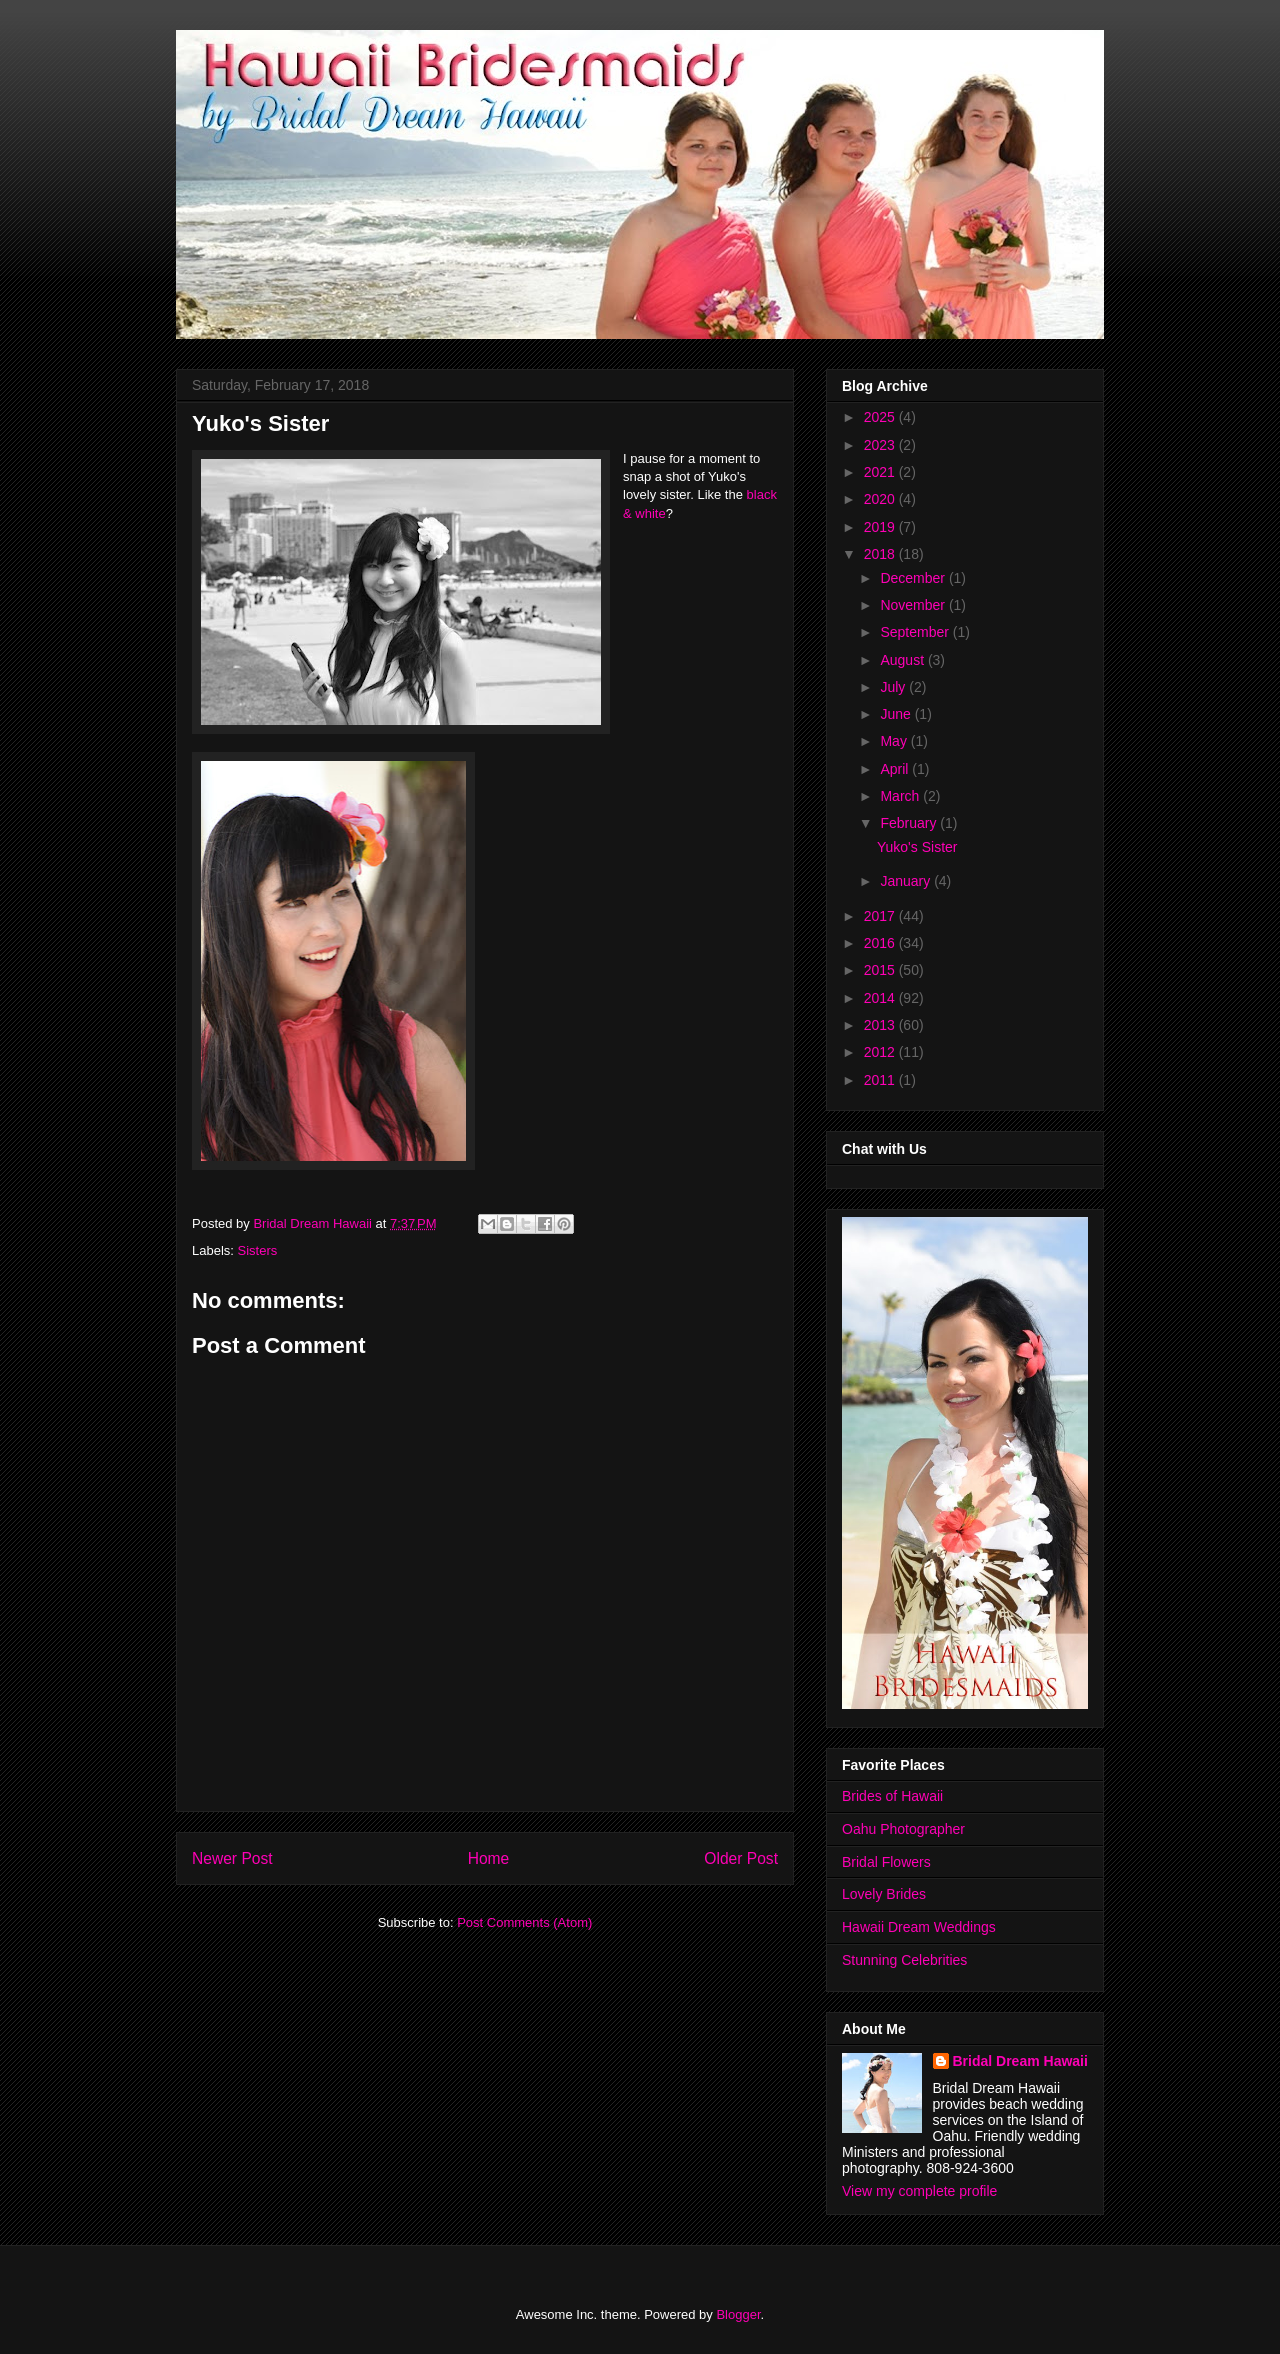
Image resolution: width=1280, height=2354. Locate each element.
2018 (881, 554)
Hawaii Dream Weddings (919, 1927)
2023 (881, 445)
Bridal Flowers (886, 1862)
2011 (881, 1080)
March (901, 796)
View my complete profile (919, 2191)
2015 (881, 970)
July (894, 687)
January (907, 881)
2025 (881, 417)
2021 (881, 472)
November (914, 605)
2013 (881, 1025)
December (914, 578)
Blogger (738, 2314)
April (896, 769)
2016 (881, 943)
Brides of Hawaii (892, 1796)
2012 (881, 1052)
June (897, 714)
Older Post (741, 1858)
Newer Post (232, 1858)
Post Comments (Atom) (524, 1922)
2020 (881, 499)
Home (489, 1858)
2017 (881, 916)
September (916, 632)
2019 (881, 527)
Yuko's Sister (917, 847)
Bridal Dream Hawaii (1020, 2061)
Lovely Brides (884, 1894)
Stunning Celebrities (904, 1960)
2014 (881, 998)
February (910, 823)
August (903, 660)
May (895, 741)
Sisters (258, 1250)
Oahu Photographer (903, 1829)
